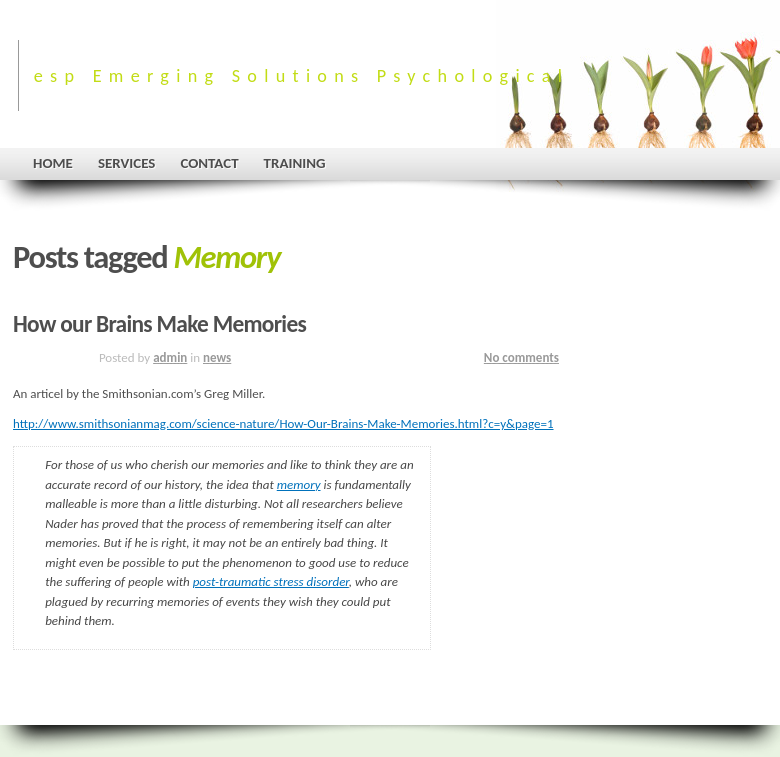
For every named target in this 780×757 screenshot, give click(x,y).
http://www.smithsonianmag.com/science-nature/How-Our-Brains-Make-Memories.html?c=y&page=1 (283, 423)
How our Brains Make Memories (159, 324)
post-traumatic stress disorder (271, 581)
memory (299, 484)
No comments (521, 357)
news (217, 357)
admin (170, 357)
